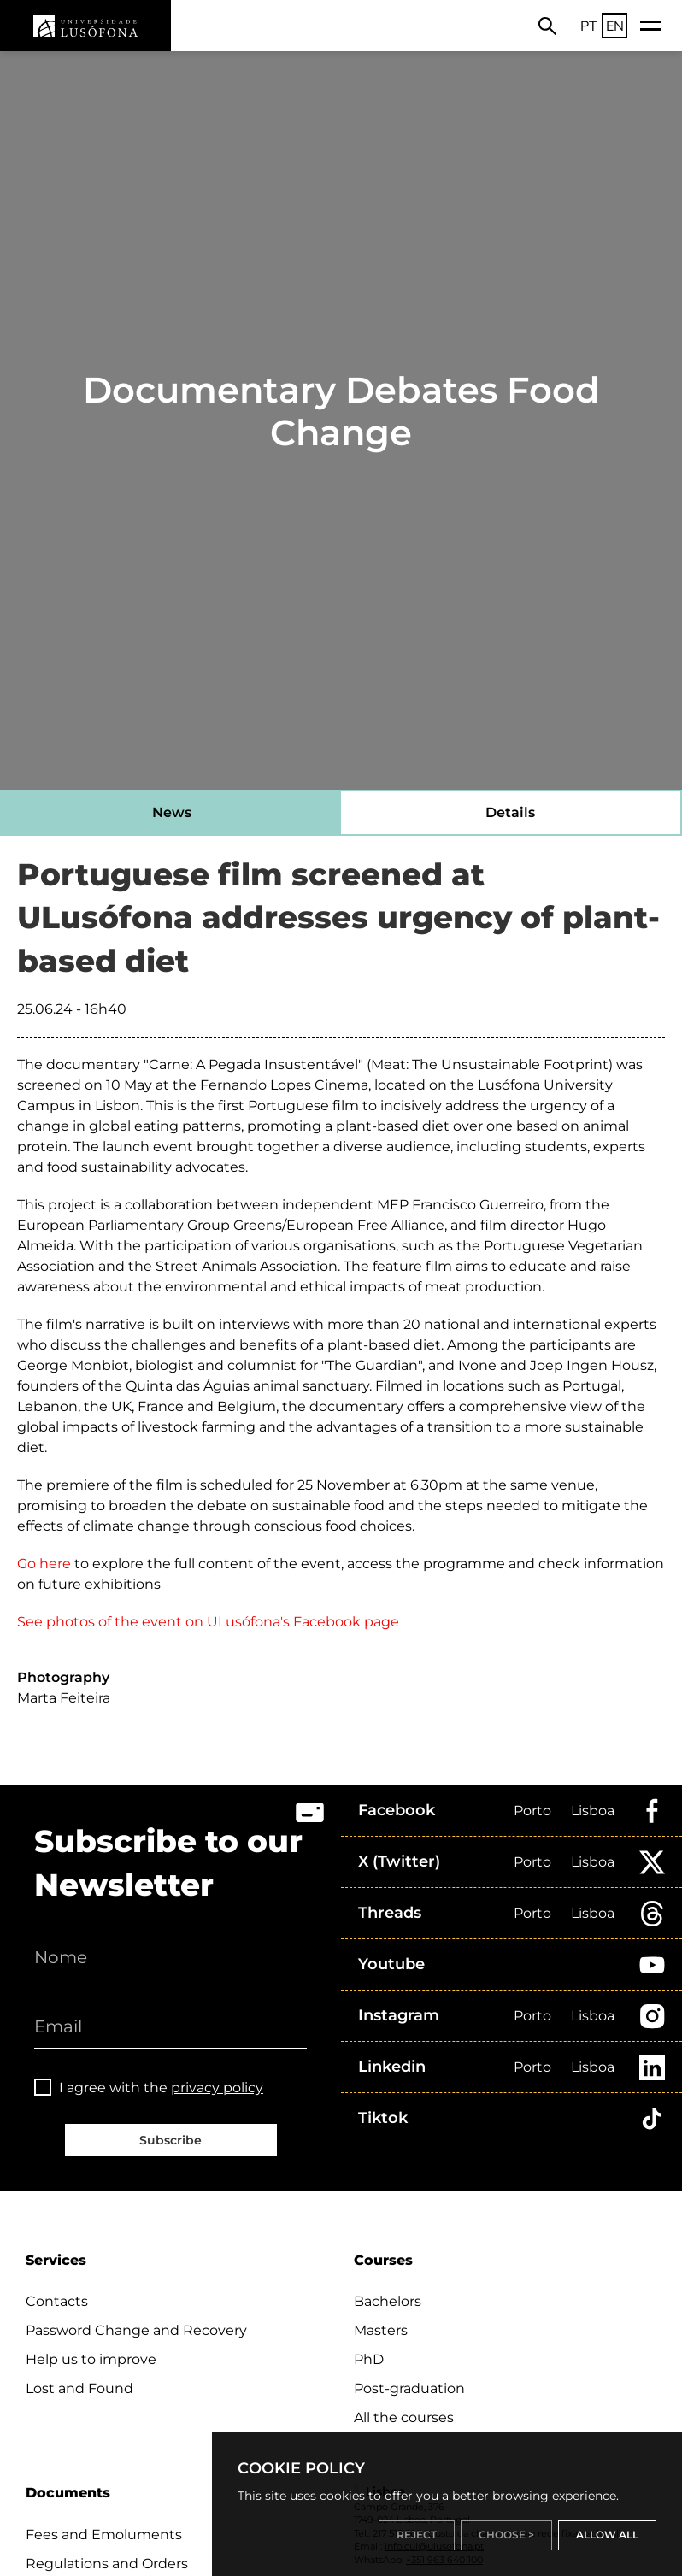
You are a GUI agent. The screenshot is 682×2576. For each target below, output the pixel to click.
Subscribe (170, 2140)
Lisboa (592, 1811)
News (171, 812)
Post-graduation (409, 2388)
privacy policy (217, 2087)
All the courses (404, 2417)
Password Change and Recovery (136, 2330)
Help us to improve (91, 2359)
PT (588, 25)
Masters (381, 2330)
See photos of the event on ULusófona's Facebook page (208, 1622)
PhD (369, 2359)
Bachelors (387, 2301)
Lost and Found (79, 2388)
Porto (532, 1811)
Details (510, 812)
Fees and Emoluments (104, 2534)
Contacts (57, 2301)
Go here (44, 1564)
